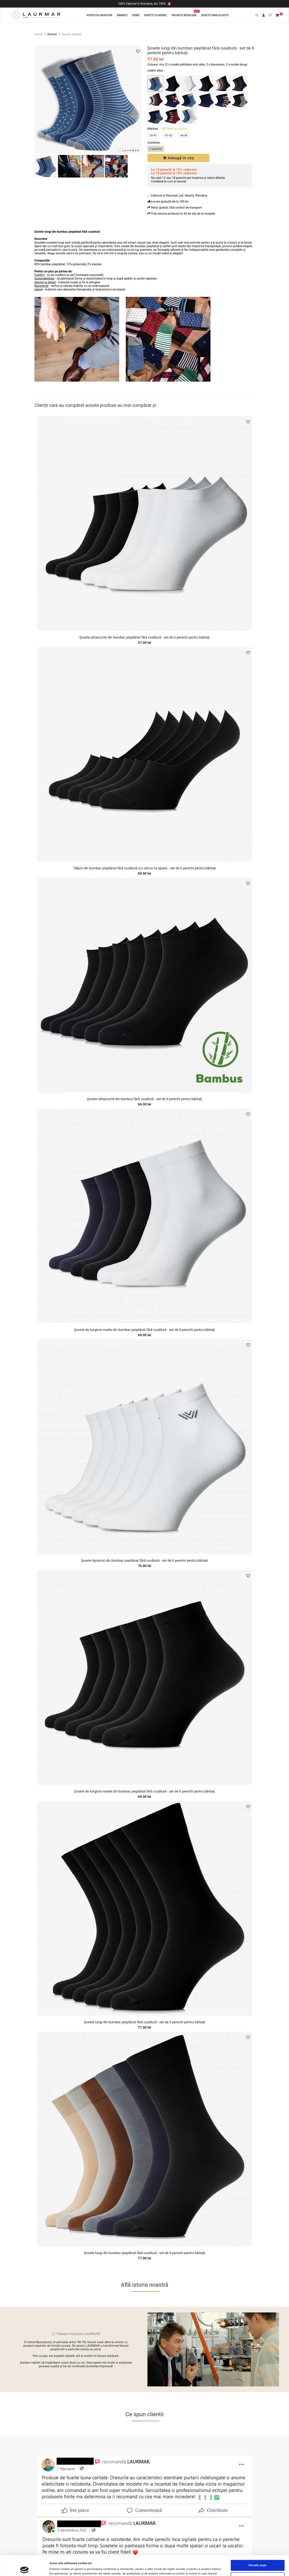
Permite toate (257, 2545)
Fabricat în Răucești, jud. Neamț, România (179, 195)
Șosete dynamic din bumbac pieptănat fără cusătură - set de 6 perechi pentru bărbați (144, 1560)
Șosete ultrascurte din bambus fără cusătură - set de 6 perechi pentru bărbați (144, 1099)
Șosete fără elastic (215, 15)
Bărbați (122, 15)
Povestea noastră (99, 15)
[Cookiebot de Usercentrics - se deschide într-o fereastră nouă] (24, 2568)
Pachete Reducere (184, 13)
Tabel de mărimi (174, 128)
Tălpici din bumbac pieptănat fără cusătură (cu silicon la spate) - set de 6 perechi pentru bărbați (144, 868)
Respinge (257, 2557)
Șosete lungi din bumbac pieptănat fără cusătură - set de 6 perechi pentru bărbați (144, 2022)
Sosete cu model (155, 15)
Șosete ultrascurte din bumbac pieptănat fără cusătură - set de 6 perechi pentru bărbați (144, 637)
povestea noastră (49, 2366)
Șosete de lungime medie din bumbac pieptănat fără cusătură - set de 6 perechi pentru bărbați (144, 1330)
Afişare (54, 2568)
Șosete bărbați (72, 34)
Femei (136, 15)
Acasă (38, 34)
